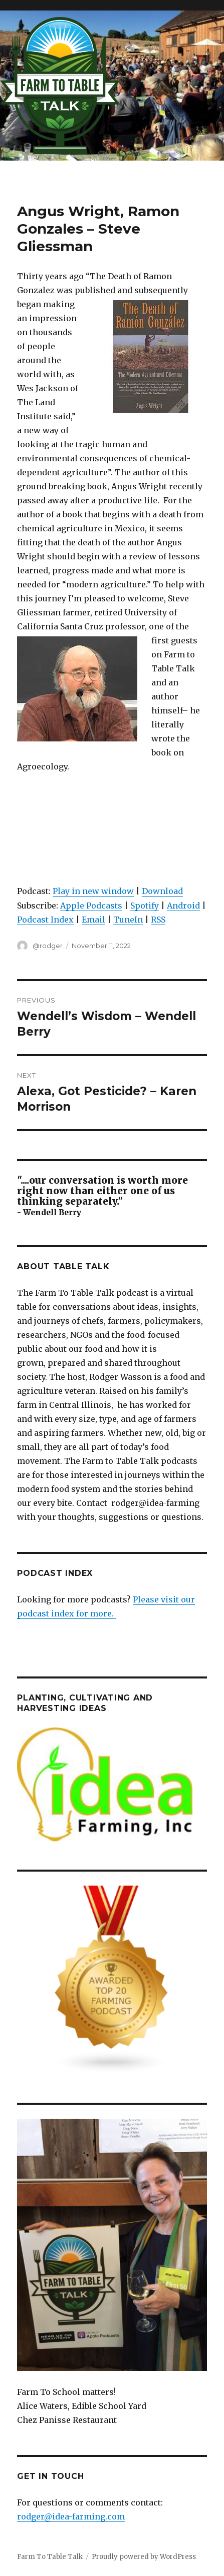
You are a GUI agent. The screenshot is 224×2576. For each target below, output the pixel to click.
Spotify (144, 906)
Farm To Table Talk (50, 2556)
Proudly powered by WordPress (144, 2556)
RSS (158, 920)
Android (183, 906)
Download (162, 891)
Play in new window (93, 891)
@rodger (48, 946)
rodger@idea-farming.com (71, 2516)
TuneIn (128, 920)
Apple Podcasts (91, 906)
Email (93, 920)
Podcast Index (45, 920)
